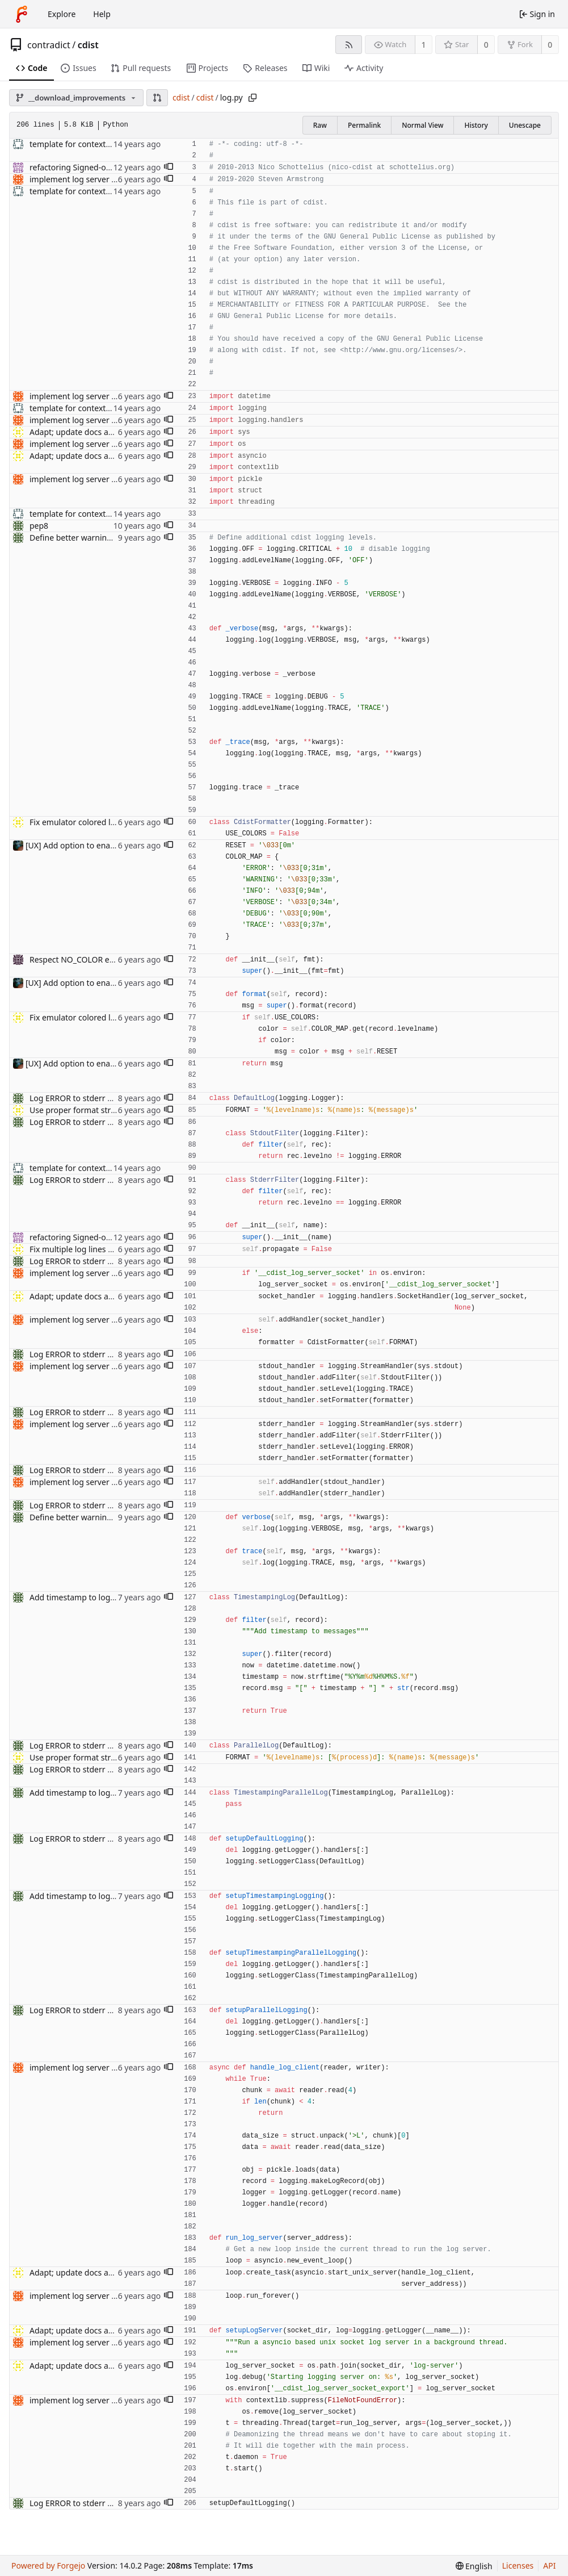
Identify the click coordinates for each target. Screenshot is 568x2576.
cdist (88, 45)
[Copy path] (252, 98)
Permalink (364, 125)
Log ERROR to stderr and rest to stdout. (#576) (115, 1098)
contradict (48, 45)
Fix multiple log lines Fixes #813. (89, 1249)
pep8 (39, 525)
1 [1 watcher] (424, 44)
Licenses (518, 2565)
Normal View (422, 125)
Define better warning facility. (85, 537)
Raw (320, 125)
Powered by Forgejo (48, 2565)
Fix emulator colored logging (83, 822)
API (549, 2565)
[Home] (21, 14)
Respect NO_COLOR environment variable (107, 959)
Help (102, 14)
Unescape (525, 125)
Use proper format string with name (97, 1110)
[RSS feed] (348, 44)
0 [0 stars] (486, 44)
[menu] (474, 2566)
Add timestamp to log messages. (91, 1597)
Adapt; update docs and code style (93, 431)
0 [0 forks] (550, 44)
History (475, 125)
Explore (61, 14)
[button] (157, 97)
